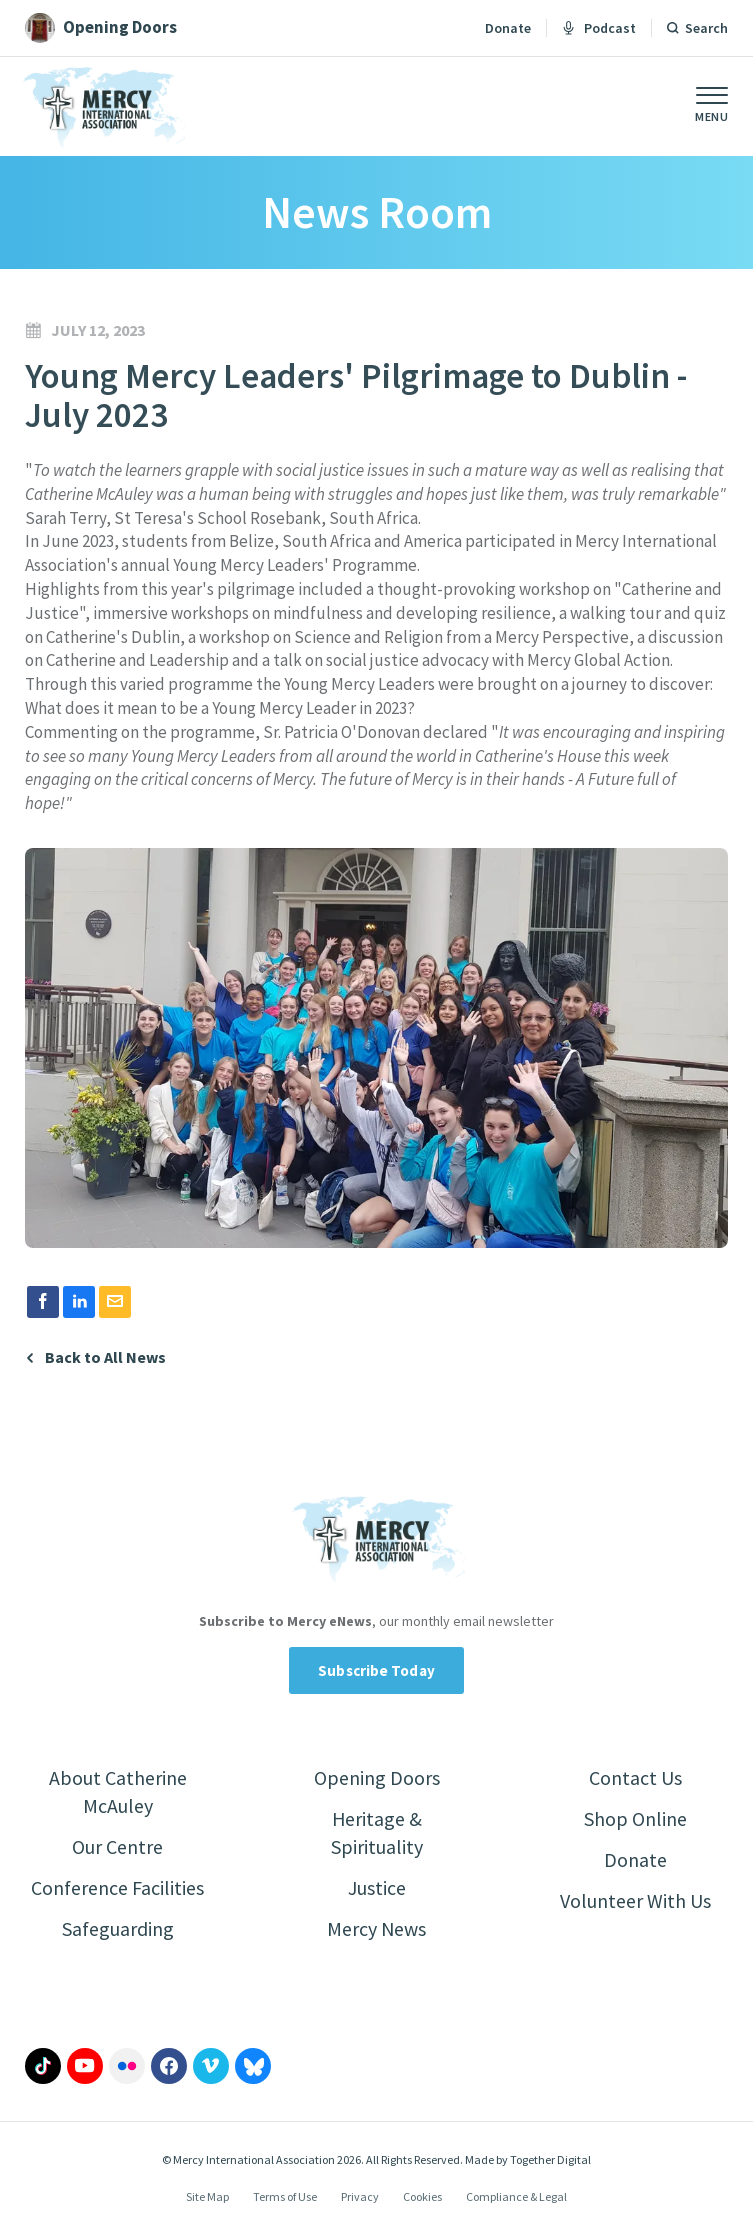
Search (706, 28)
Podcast (599, 28)
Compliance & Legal (516, 2196)
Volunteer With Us (635, 1900)
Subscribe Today (376, 1670)
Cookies (422, 2196)
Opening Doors (377, 1777)
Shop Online (635, 1818)
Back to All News (105, 1357)
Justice (377, 1887)
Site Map (207, 2196)
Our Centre (117, 1846)
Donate (508, 28)
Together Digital (550, 2159)
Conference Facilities (117, 1887)
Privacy (360, 2196)
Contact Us (635, 1777)
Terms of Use (285, 2196)
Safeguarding (118, 1928)
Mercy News (377, 1928)
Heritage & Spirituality (377, 1832)
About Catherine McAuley (118, 1791)
